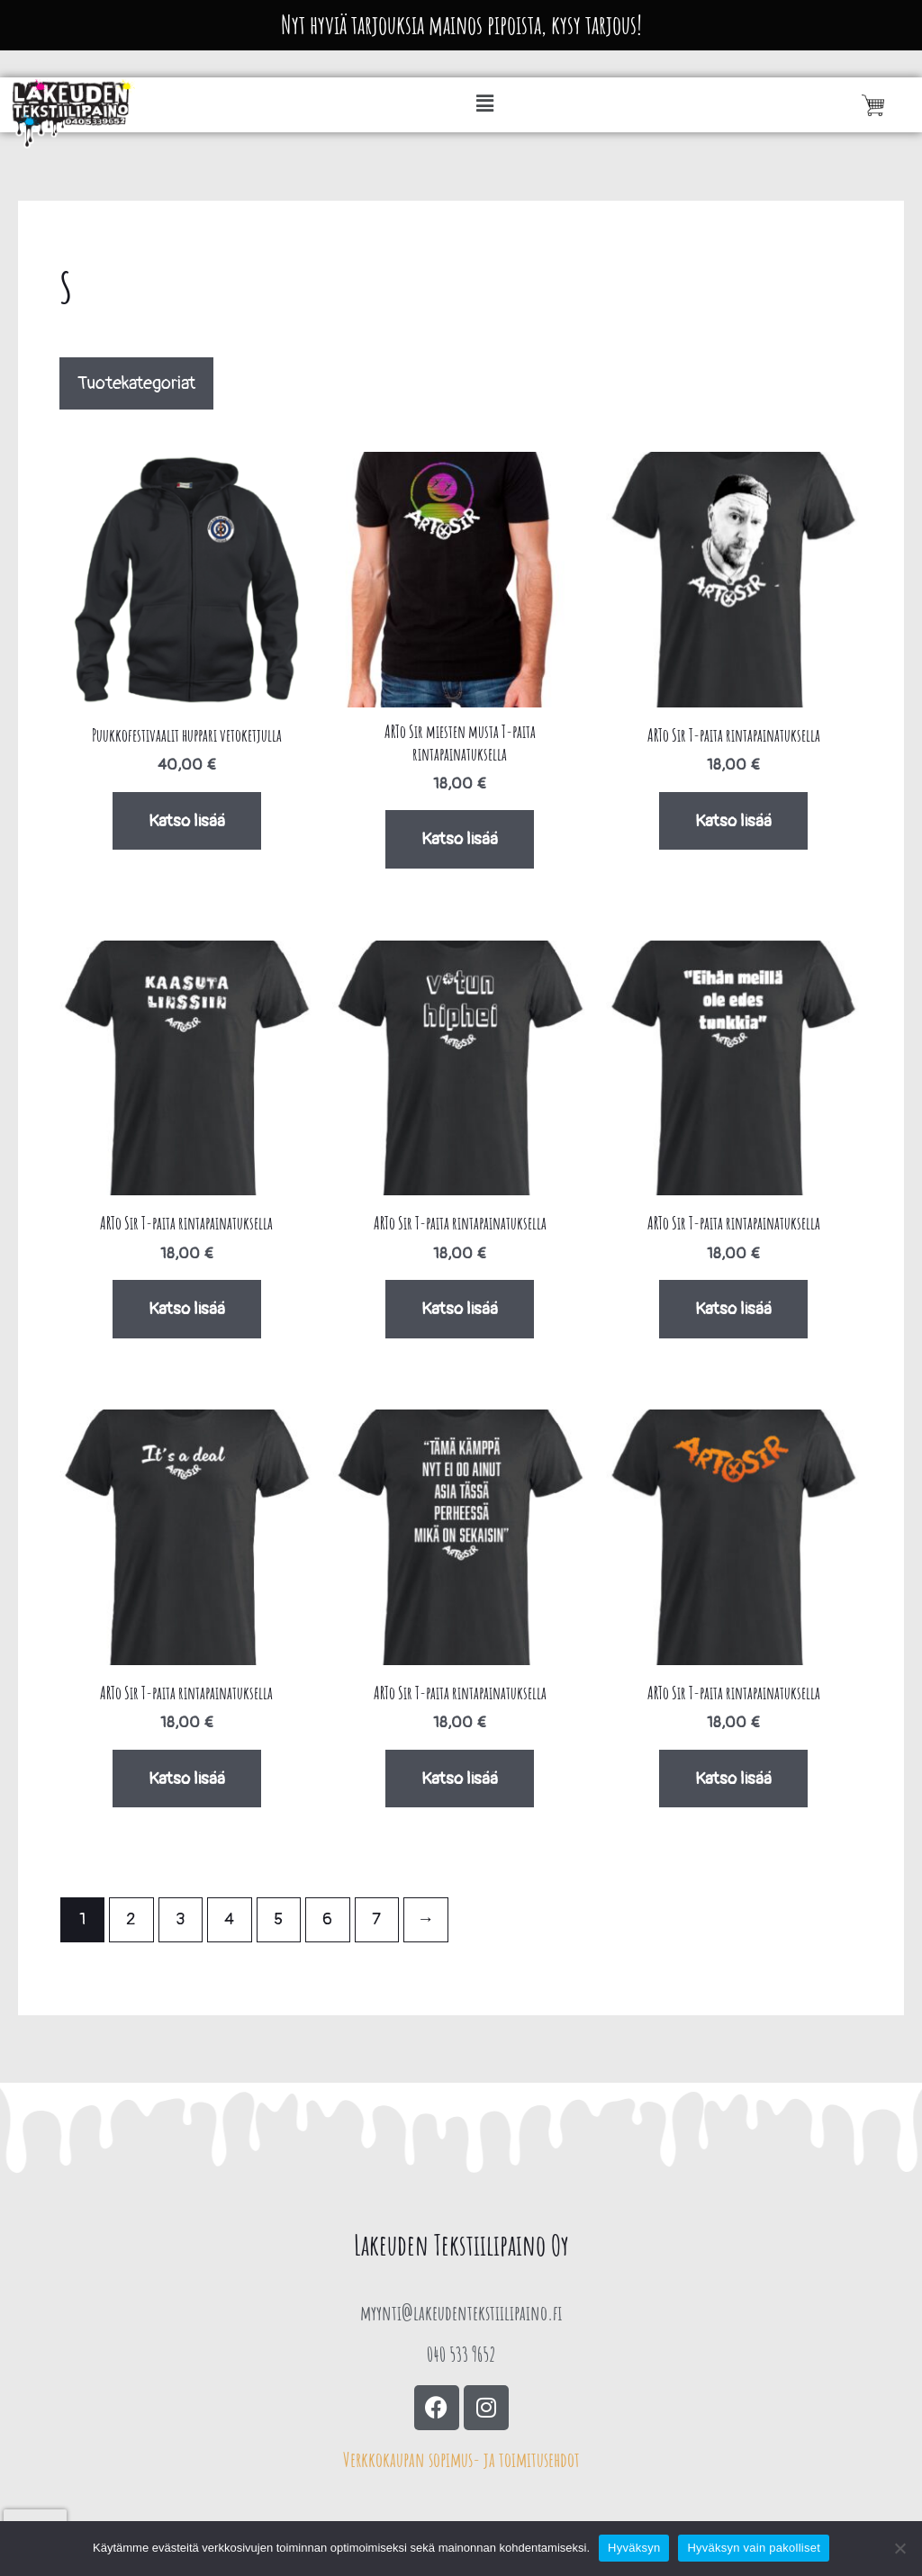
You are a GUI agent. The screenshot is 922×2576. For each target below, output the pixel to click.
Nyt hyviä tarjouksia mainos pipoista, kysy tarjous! (461, 25)
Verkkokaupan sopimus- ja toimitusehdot (461, 2459)
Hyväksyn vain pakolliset (753, 2547)
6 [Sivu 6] (327, 1919)
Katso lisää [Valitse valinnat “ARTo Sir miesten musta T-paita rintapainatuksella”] (459, 839)
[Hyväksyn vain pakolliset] (899, 2548)
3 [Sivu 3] (180, 1919)
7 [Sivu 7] (376, 1919)
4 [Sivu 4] (229, 1919)
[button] (485, 104)
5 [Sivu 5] (278, 1919)
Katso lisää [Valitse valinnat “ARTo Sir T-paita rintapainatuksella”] (733, 821)
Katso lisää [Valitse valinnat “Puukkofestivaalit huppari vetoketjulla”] (187, 821)
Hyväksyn (634, 2547)
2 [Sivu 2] (131, 1919)
